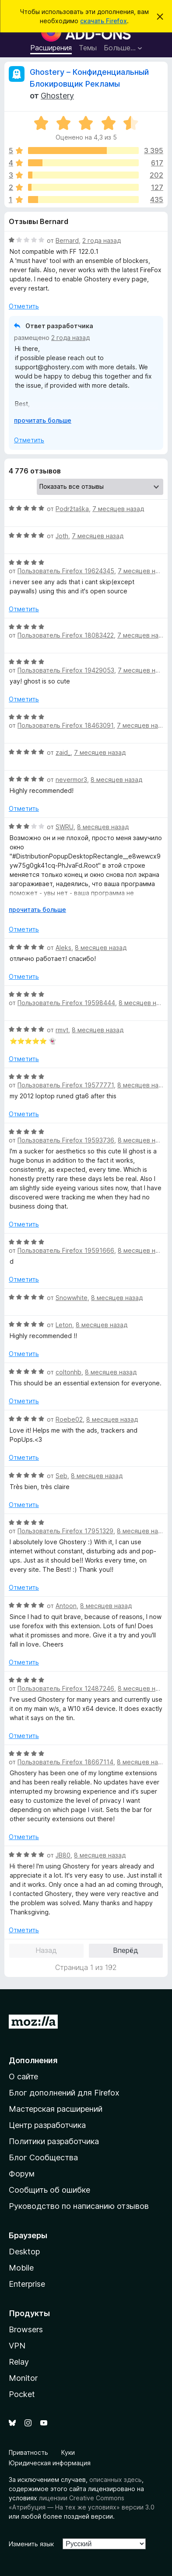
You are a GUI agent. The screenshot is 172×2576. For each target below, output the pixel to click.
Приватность (28, 2452)
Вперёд (125, 1950)
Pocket (22, 2394)
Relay (19, 2361)
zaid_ (63, 752)
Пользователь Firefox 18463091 (65, 725)
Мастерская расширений (55, 2108)
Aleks (63, 947)
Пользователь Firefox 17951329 (65, 1531)
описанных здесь (115, 2479)
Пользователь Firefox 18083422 (66, 635)
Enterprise (27, 2284)
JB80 (63, 1855)
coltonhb (68, 1372)
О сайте (23, 2076)
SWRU (65, 827)
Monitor (23, 2378)
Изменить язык (31, 2544)
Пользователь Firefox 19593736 (66, 1140)
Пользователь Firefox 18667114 (65, 1762)
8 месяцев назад (116, 779)
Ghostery (57, 95)
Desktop (24, 2251)
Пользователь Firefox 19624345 (66, 571)
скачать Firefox (103, 21)
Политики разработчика (54, 2141)
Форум (22, 2173)
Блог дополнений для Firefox (64, 2092)
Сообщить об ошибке (49, 2189)
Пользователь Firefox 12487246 (66, 1688)
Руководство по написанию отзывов (79, 2206)
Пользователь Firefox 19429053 (66, 670)
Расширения (51, 47)
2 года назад (101, 240)
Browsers (26, 2329)
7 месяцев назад (118, 508)
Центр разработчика (47, 2125)
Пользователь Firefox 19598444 (66, 1002)
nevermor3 (71, 779)
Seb (61, 1475)
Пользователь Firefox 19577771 (66, 1085)
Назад (46, 1950)
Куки (68, 2452)
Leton (64, 1324)
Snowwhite (72, 1297)
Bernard (67, 240)
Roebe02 (69, 1419)
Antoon (66, 1605)
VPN (17, 2345)
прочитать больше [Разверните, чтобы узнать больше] (42, 420)
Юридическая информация (50, 2463)
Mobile (21, 2267)
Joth (62, 536)
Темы (88, 47)
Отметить (24, 306)
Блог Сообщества (43, 2157)
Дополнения (33, 2060)
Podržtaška (72, 508)
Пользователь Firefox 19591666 (66, 1250)
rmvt (62, 1030)
